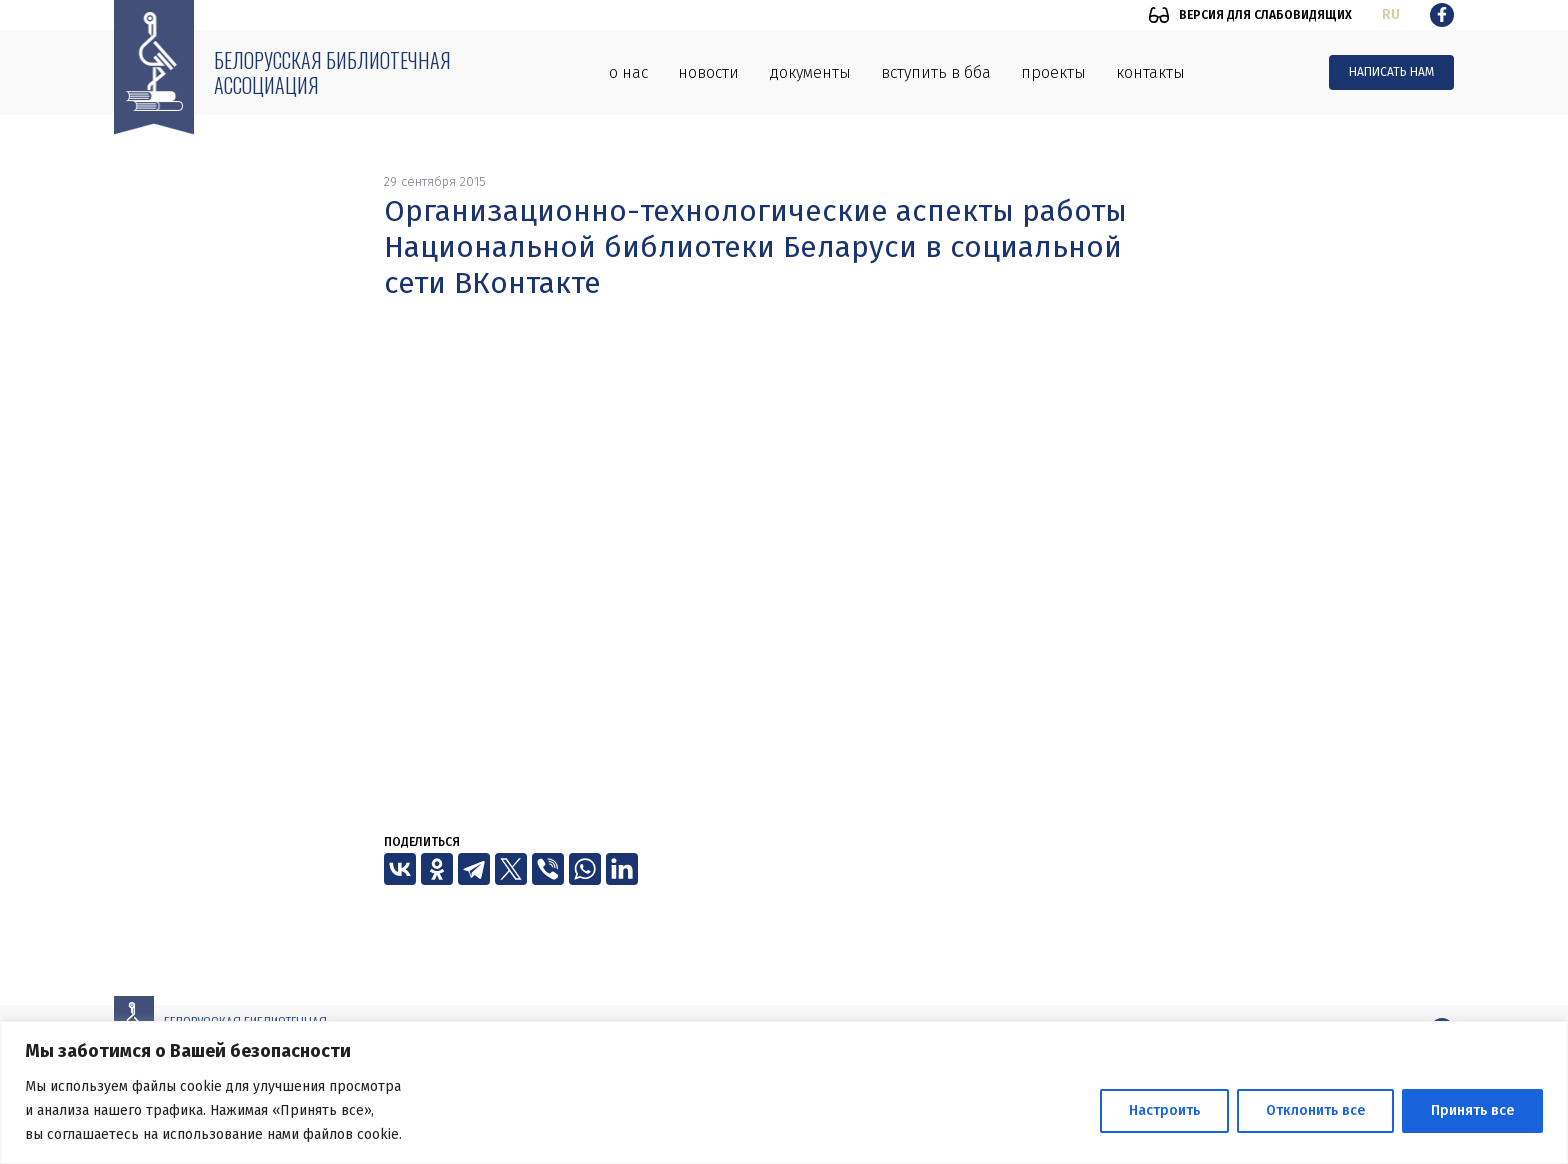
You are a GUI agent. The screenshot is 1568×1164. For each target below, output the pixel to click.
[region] (784, 1092)
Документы (810, 72)
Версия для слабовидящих (1265, 15)
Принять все (1472, 1110)
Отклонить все (1315, 1110)
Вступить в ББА (936, 72)
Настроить (1164, 1110)
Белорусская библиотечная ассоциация (332, 72)
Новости (708, 72)
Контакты (1150, 72)
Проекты (1053, 72)
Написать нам (1391, 72)
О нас (628, 72)
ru (1391, 14)
